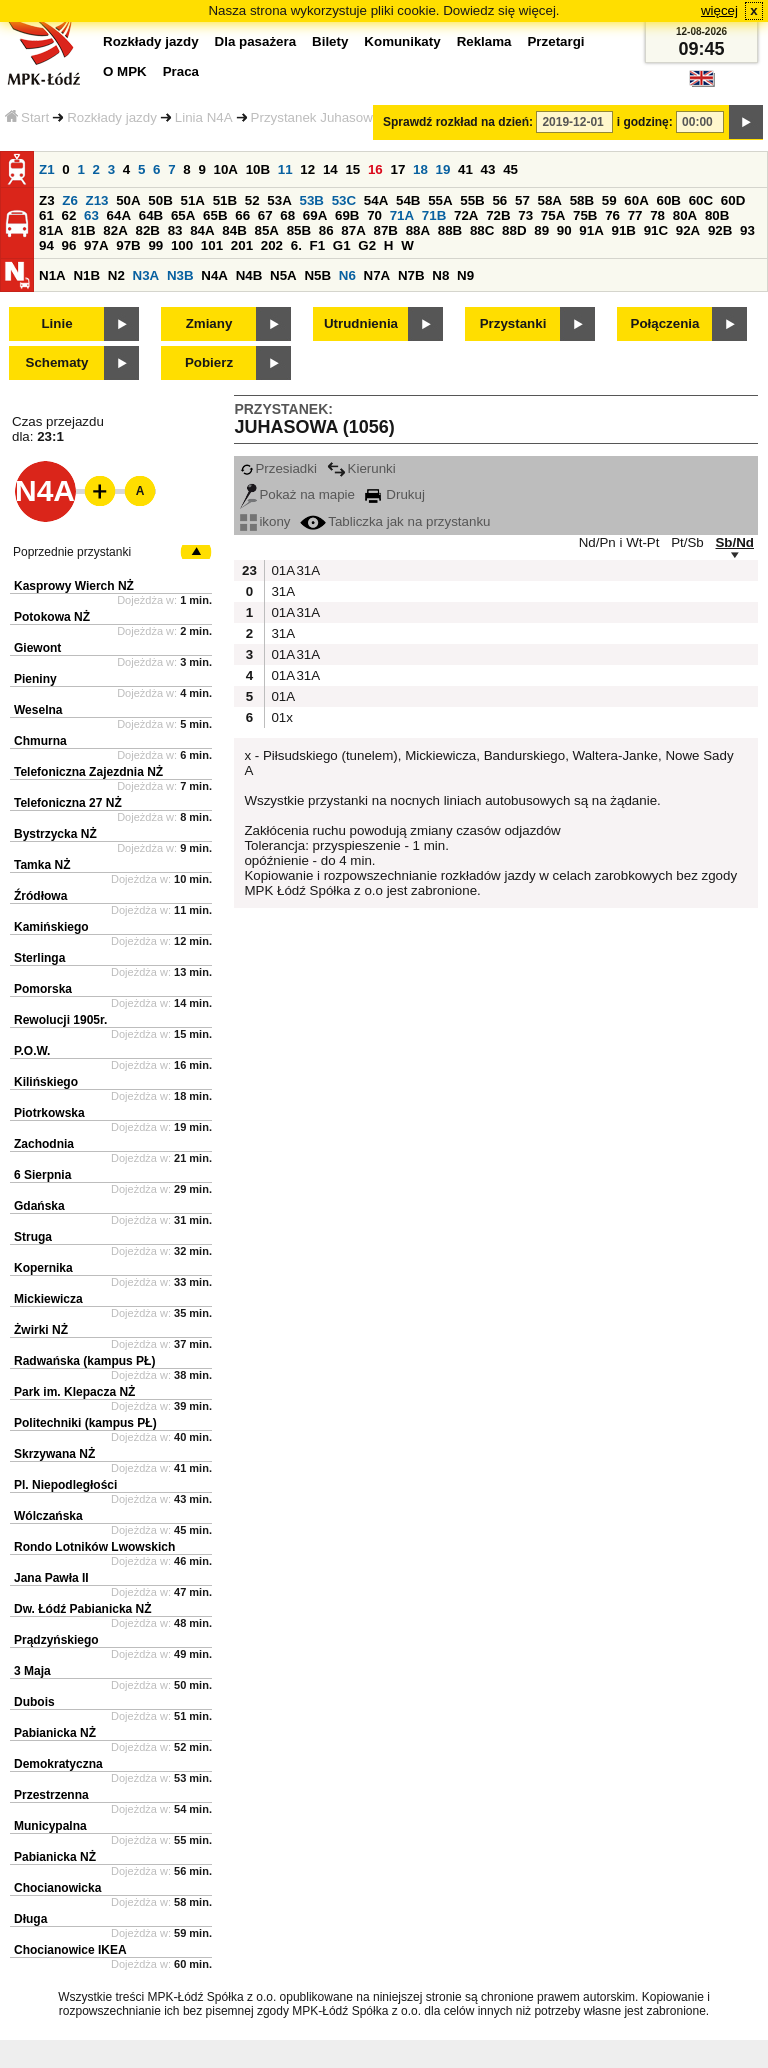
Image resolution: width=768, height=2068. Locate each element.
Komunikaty (402, 41)
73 (525, 215)
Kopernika (43, 1268)
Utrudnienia (361, 323)
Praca (181, 71)
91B (623, 230)
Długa (30, 1919)
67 (265, 215)
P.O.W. (32, 1051)
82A (115, 230)
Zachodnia (44, 1144)
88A (418, 230)
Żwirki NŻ (41, 1330)
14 (330, 169)
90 (564, 230)
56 (499, 200)
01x (281, 717)
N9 (465, 275)
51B (225, 200)
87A (353, 230)
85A (266, 230)
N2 (116, 275)
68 (287, 215)
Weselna (38, 710)
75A (553, 215)
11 (285, 169)
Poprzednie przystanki (72, 552)
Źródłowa (40, 896)
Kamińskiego (51, 927)
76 (612, 215)
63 (91, 215)
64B (151, 215)
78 (657, 215)
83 (175, 230)
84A (202, 230)
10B (258, 169)
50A (128, 200)
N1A (52, 275)
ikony (265, 521)
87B (385, 230)
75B (585, 215)
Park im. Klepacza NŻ (74, 1392)
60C (701, 200)
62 (69, 215)
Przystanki (513, 323)
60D (733, 200)
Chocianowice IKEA (70, 1950)
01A (281, 570)
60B (669, 200)
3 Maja (32, 1671)
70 (374, 215)
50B (160, 200)
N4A (214, 275)
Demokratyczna (58, 1764)
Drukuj (395, 494)
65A (183, 215)
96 (69, 245)
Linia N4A (204, 117)
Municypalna (50, 1826)
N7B (411, 275)
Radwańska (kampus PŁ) (84, 1361)
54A (376, 200)
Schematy (57, 362)
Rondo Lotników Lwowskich (94, 1547)
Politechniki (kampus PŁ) (85, 1423)
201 (242, 245)
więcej (719, 10)
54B (408, 200)
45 (510, 169)
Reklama (484, 41)
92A (688, 230)
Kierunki (361, 468)
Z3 (47, 200)
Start (27, 117)
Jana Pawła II (51, 1578)
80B (717, 215)
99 (155, 245)
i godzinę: (645, 122)
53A (279, 200)
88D (514, 230)
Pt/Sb (687, 542)
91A (591, 230)
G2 (367, 245)
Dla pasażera (256, 41)
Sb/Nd (734, 542)
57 (522, 200)
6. (296, 245)
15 (352, 169)
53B (312, 200)
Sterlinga (39, 958)
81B (83, 230)
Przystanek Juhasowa (316, 117)
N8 (440, 275)
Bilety (330, 41)
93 (747, 230)
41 (465, 169)
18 (420, 169)
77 (635, 215)
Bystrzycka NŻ (55, 834)
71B (434, 215)
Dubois (34, 1702)
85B (299, 230)
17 (397, 169)
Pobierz (209, 362)
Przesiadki (278, 468)
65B (215, 215)
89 (541, 230)
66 (242, 215)
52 (252, 200)
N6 (347, 275)
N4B (249, 275)
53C (344, 200)
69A (315, 215)
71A (402, 215)
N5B (317, 275)
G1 (342, 245)
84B (234, 230)
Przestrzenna (51, 1795)
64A (119, 215)
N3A (146, 275)
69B (347, 215)
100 (182, 245)
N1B (86, 275)
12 (307, 169)
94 (46, 245)
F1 (318, 245)
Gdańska (39, 1206)
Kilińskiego (46, 1082)
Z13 (97, 200)
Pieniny (35, 679)
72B (498, 215)
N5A (283, 275)
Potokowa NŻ (52, 617)
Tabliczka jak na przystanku (395, 521)
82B (147, 230)
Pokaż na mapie (297, 494)
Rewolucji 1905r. (60, 1020)
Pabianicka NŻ (55, 1733)
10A (226, 169)
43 (488, 169)
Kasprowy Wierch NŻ (74, 586)
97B (128, 245)
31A (306, 570)
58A (550, 200)
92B (720, 230)
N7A (377, 275)
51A (193, 200)
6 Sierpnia (42, 1175)
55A (440, 200)
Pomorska (43, 989)
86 (326, 230)
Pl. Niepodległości (65, 1485)
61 (46, 215)
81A (51, 230)
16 (375, 169)
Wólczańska (48, 1516)
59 (609, 200)
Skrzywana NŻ (54, 1454)
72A (466, 215)
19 (443, 169)
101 (212, 245)
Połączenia (665, 323)
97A (96, 245)
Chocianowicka (57, 1888)
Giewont (37, 648)
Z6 (70, 200)
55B (472, 200)
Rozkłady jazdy (112, 117)
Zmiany (209, 323)
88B (450, 230)
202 (272, 245)
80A (685, 215)
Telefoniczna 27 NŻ (68, 803)
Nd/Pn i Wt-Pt (619, 542)
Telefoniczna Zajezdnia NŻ (88, 772)
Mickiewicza (48, 1299)
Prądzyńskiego (56, 1640)
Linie (56, 323)
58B (582, 200)
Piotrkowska (49, 1113)
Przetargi (555, 41)
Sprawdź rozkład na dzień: (458, 122)
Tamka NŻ (42, 865)
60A (636, 200)
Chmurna (40, 741)
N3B (180, 275)
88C (482, 230)
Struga (33, 1237)
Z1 (47, 169)
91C (656, 230)
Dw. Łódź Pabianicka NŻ (83, 1609)
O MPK (125, 71)
